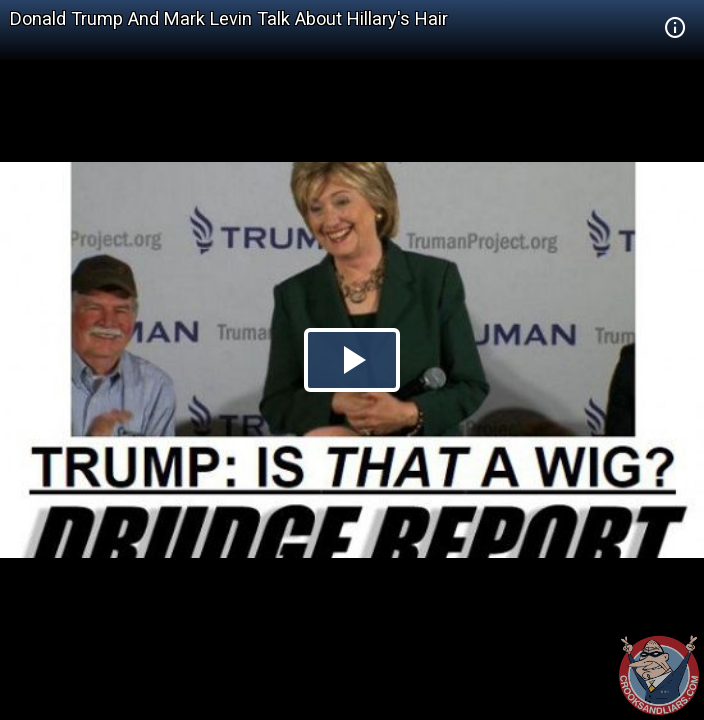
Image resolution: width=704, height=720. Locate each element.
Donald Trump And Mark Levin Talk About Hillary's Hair (229, 18)
